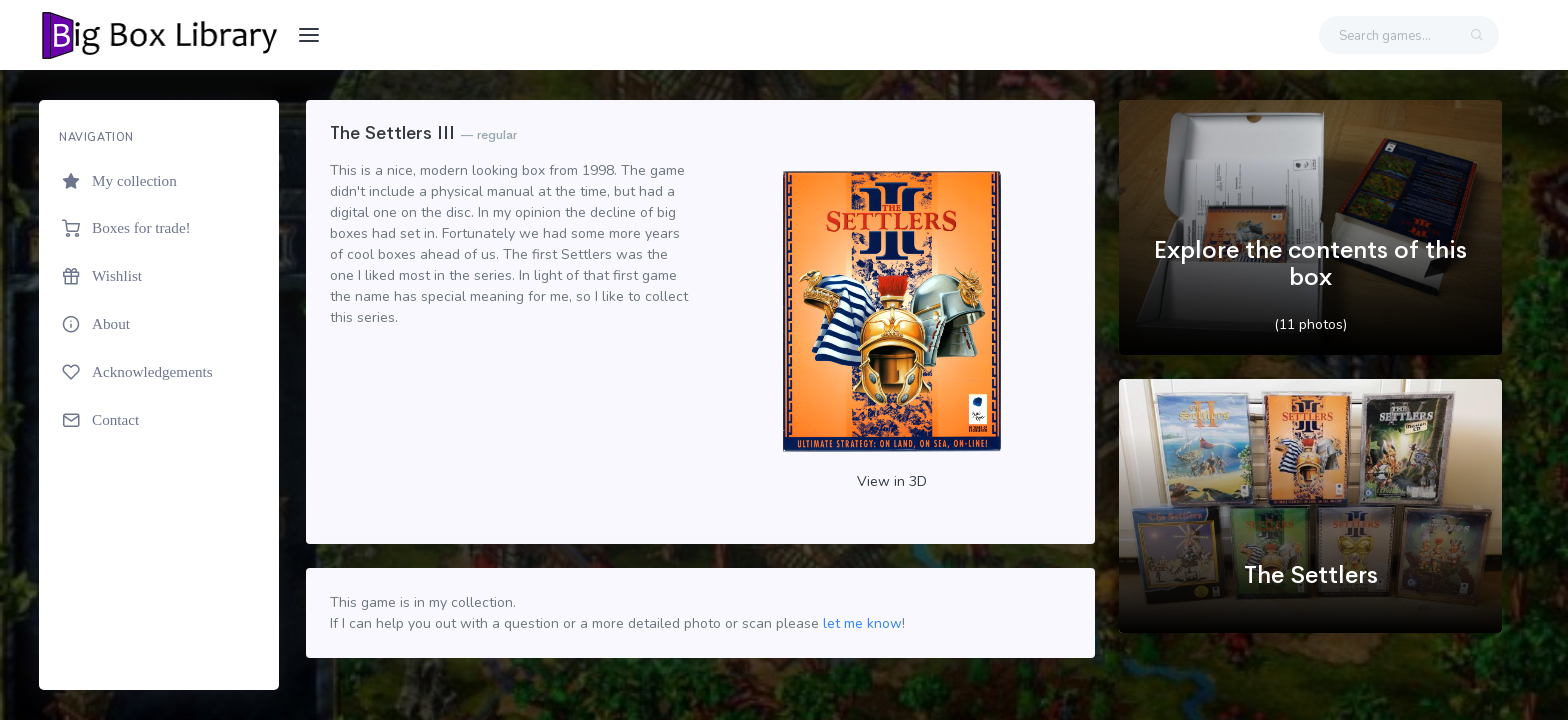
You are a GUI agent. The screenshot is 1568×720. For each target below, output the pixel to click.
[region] (159, 395)
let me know (862, 623)
